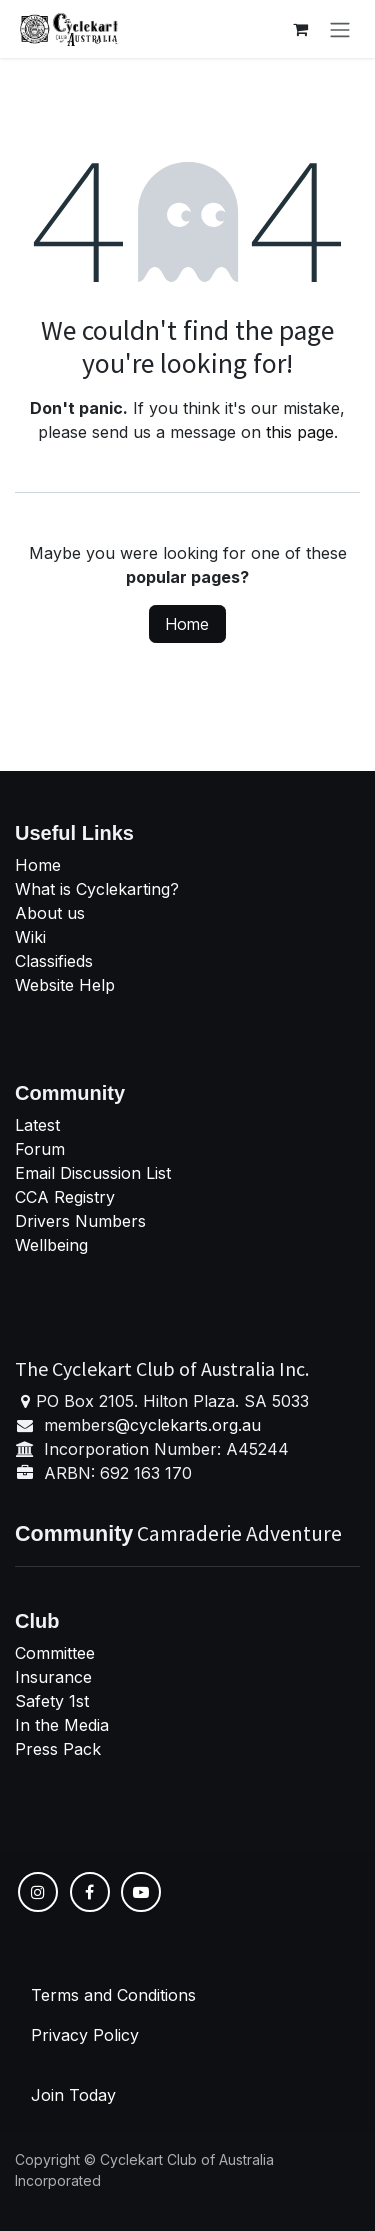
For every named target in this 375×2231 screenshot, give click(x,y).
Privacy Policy (85, 2035)
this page (300, 432)
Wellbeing (51, 1245)
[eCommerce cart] (300, 29)
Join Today (73, 2095)
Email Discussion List (93, 1173)
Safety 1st (54, 1701)
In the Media (62, 1725)
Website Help (65, 985)
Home (187, 624)
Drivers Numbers (80, 1221)
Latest (37, 1125)
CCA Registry (65, 1197)
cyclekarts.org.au (195, 1425)
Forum (40, 1149)
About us (50, 913)
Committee (55, 1653)
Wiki (30, 937)
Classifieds (54, 961)
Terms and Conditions (113, 1995)
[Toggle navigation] (340, 29)
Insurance (53, 1677)
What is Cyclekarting (92, 889)
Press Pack (58, 1749)
